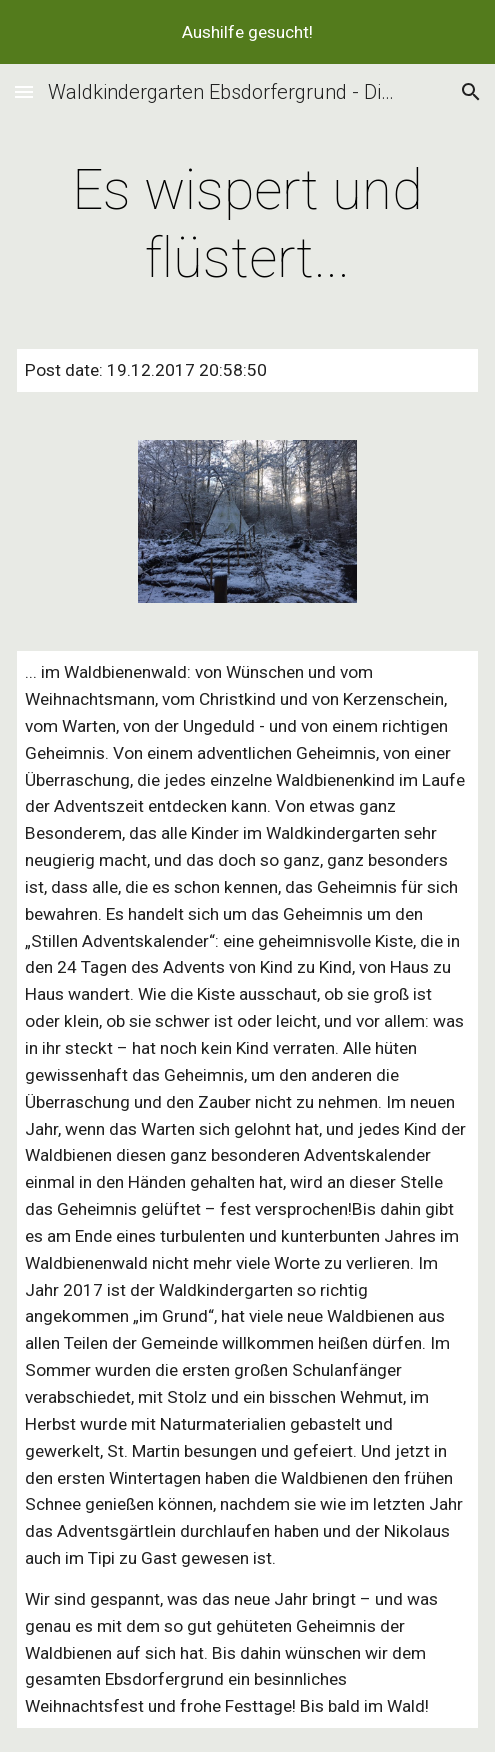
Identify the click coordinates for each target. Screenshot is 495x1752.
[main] (247, 224)
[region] (247, 32)
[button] (24, 91)
